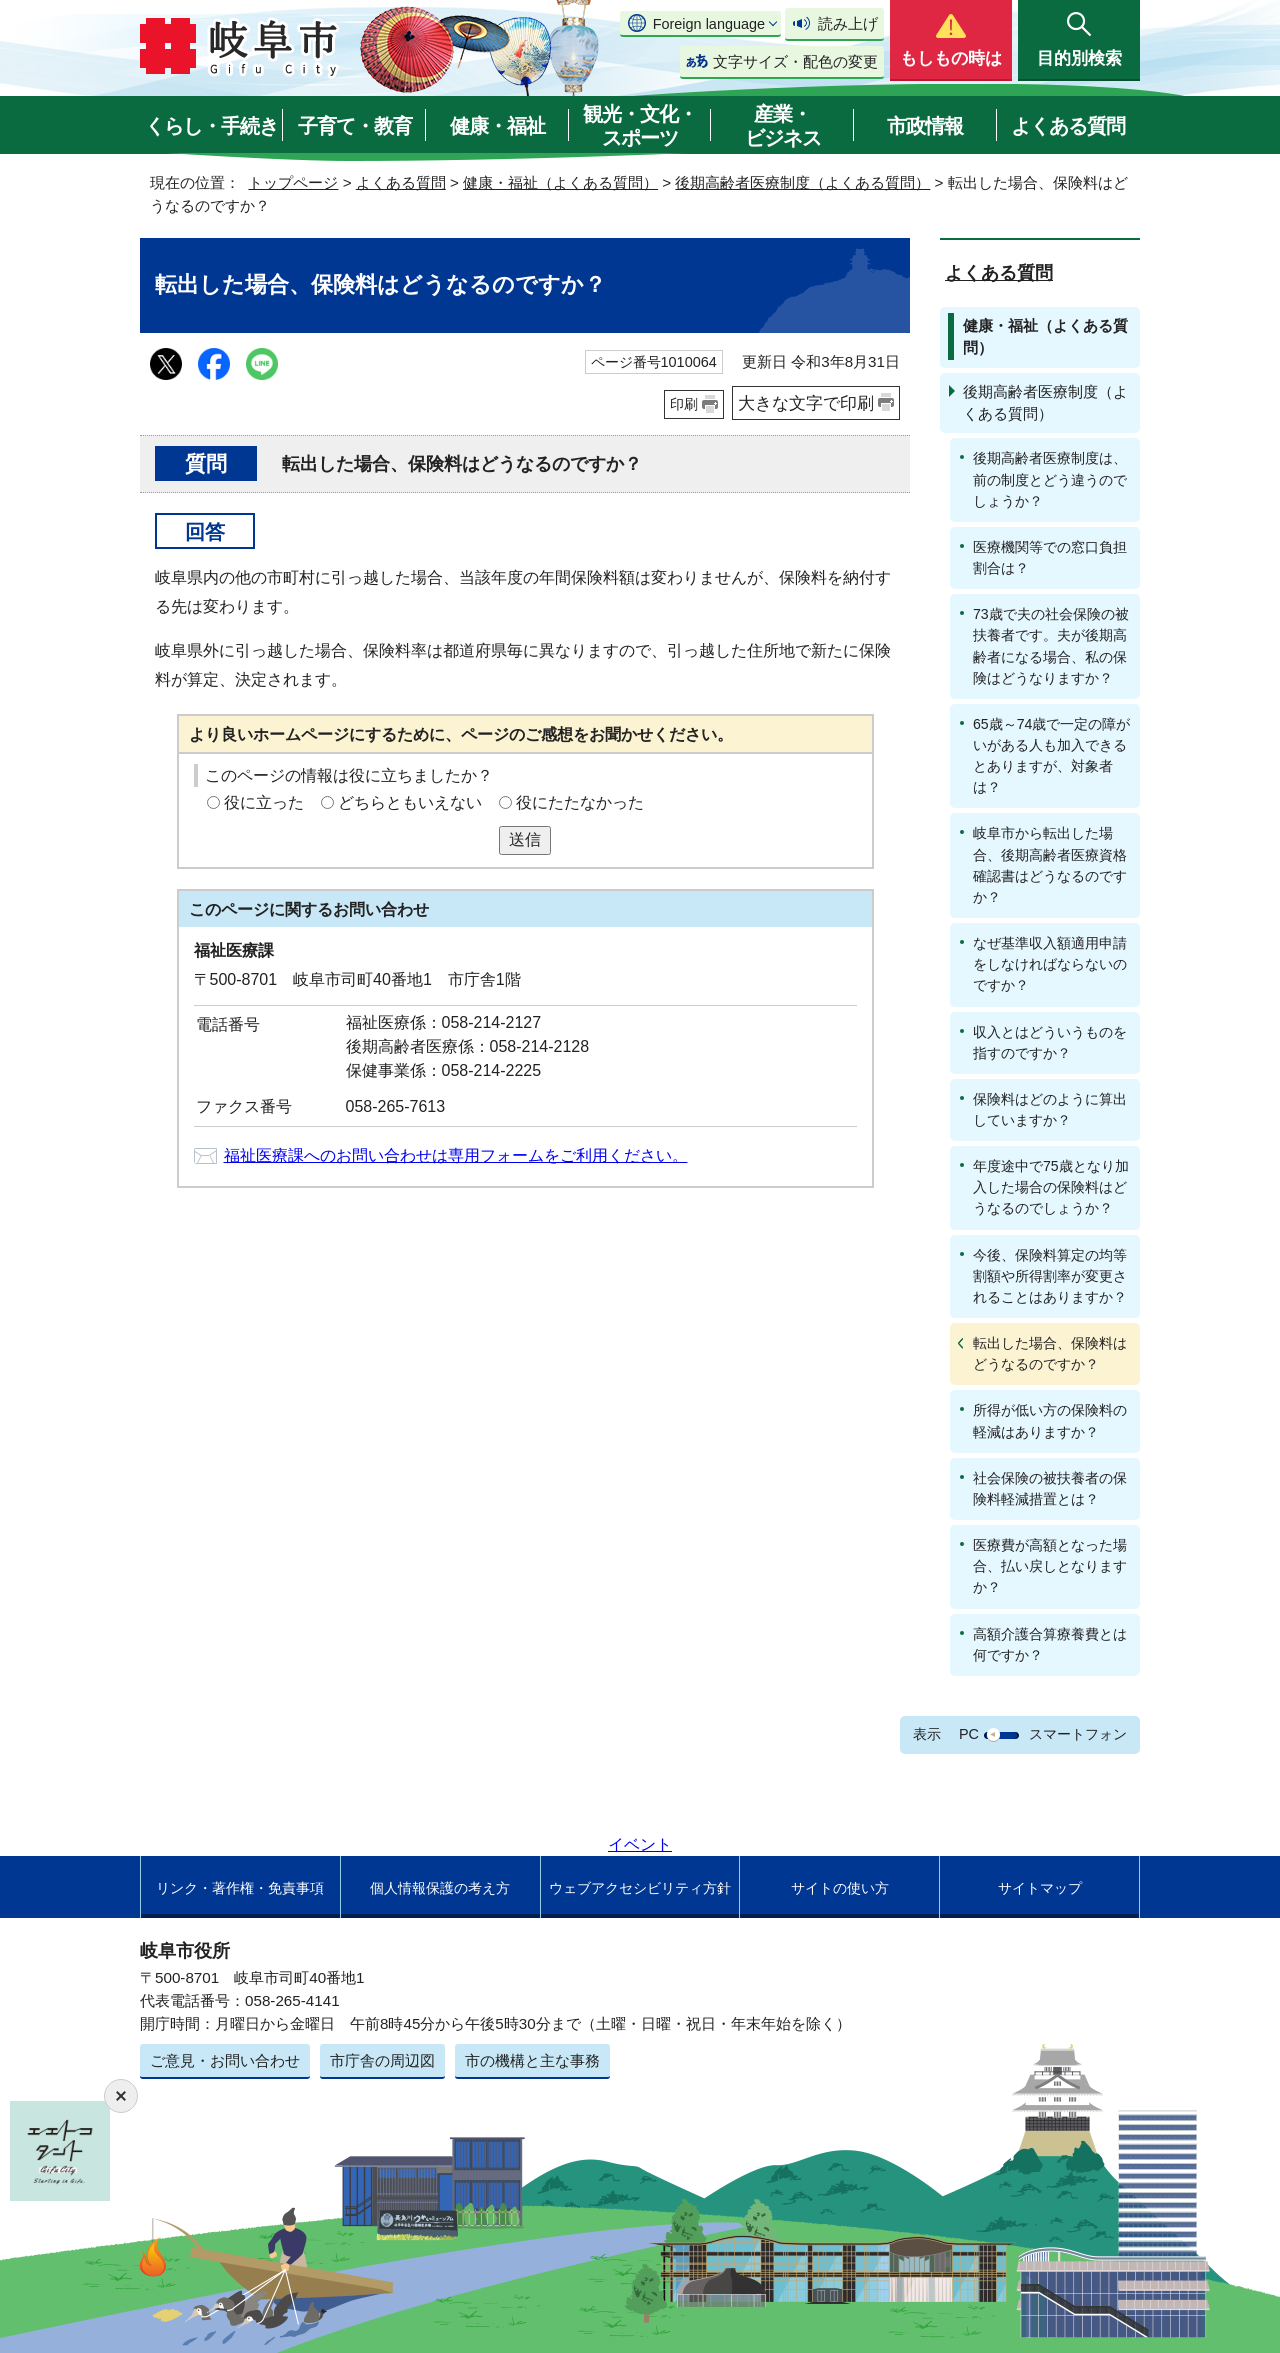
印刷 (684, 404)
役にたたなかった (580, 802)
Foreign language (709, 24)
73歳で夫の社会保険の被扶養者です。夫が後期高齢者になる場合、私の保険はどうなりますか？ (1051, 645)
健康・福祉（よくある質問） (560, 182)
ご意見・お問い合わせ (225, 2060)
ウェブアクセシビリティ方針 (640, 1888)
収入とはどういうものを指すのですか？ (1050, 1042)
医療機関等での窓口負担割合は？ (1050, 557)
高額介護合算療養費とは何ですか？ (1050, 1644)
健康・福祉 (497, 126)
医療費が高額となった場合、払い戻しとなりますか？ (1050, 1566)
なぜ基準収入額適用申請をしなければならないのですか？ (1050, 964)
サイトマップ (1040, 1888)
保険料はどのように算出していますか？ (1050, 1109)
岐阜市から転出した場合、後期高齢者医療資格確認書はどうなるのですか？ (1050, 864)
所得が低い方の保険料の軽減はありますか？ (1050, 1420)
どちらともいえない (410, 802)
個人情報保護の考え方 (440, 1888)
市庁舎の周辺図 (382, 2060)
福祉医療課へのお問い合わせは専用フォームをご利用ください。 (456, 1155)
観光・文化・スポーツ (640, 126)
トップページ (293, 182)
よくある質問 (1068, 126)
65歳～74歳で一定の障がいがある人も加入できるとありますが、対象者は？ (1051, 755)
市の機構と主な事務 (532, 2060)
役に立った (264, 802)
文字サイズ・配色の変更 (795, 61)
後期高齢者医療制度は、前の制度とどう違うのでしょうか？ (1050, 479)
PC (969, 1734)
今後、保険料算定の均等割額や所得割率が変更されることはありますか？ (1050, 1276)
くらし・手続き (211, 126)
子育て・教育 (355, 126)
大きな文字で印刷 (806, 403)
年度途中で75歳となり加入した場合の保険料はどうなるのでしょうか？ (1051, 1187)
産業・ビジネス (783, 126)
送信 (525, 839)
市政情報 (925, 126)
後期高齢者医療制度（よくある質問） (802, 182)
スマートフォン (1078, 1734)
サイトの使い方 (840, 1888)
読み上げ (848, 23)
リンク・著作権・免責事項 (240, 1888)
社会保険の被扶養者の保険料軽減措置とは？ (1050, 1488)
